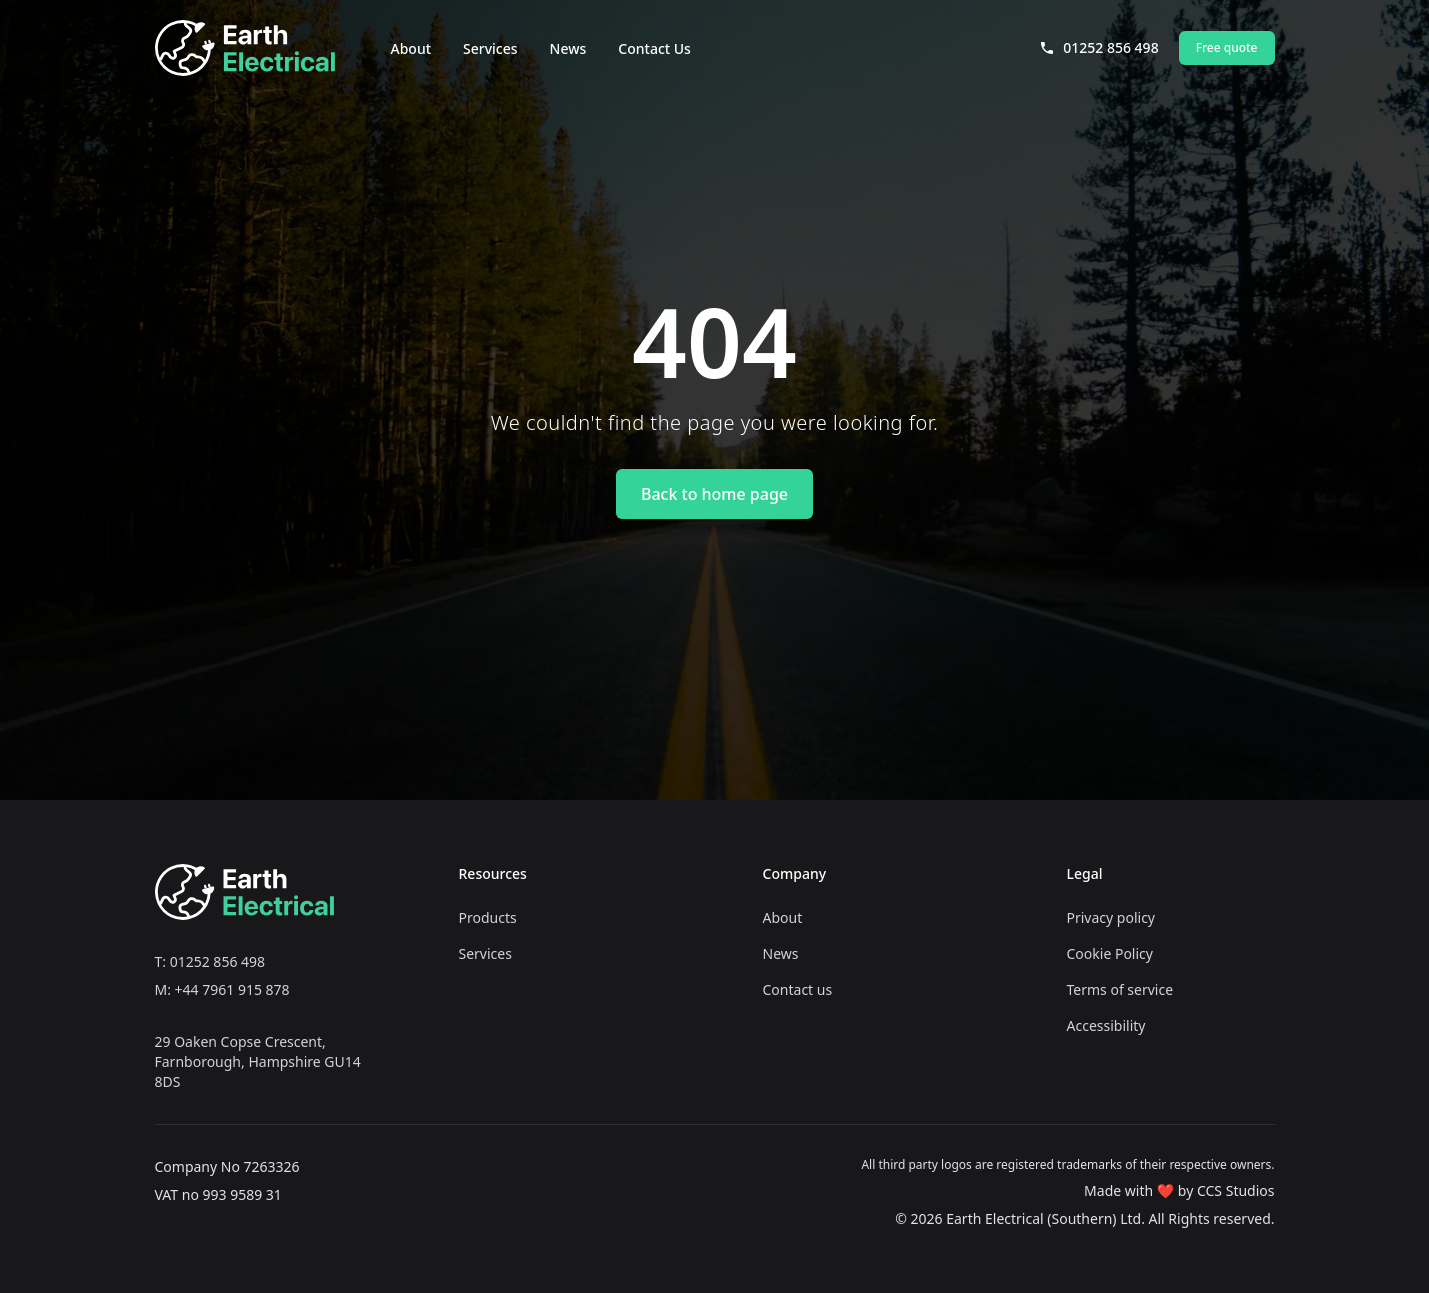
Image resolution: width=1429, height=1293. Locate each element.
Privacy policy (1111, 917)
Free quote (1227, 47)
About (411, 48)
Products (488, 917)
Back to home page (714, 494)
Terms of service (1120, 989)
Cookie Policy (1110, 953)
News (568, 48)
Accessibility (1106, 1025)
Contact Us (654, 48)
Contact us (798, 989)
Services (490, 48)
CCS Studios (1236, 1190)
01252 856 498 (1098, 47)
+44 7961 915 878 (232, 989)
